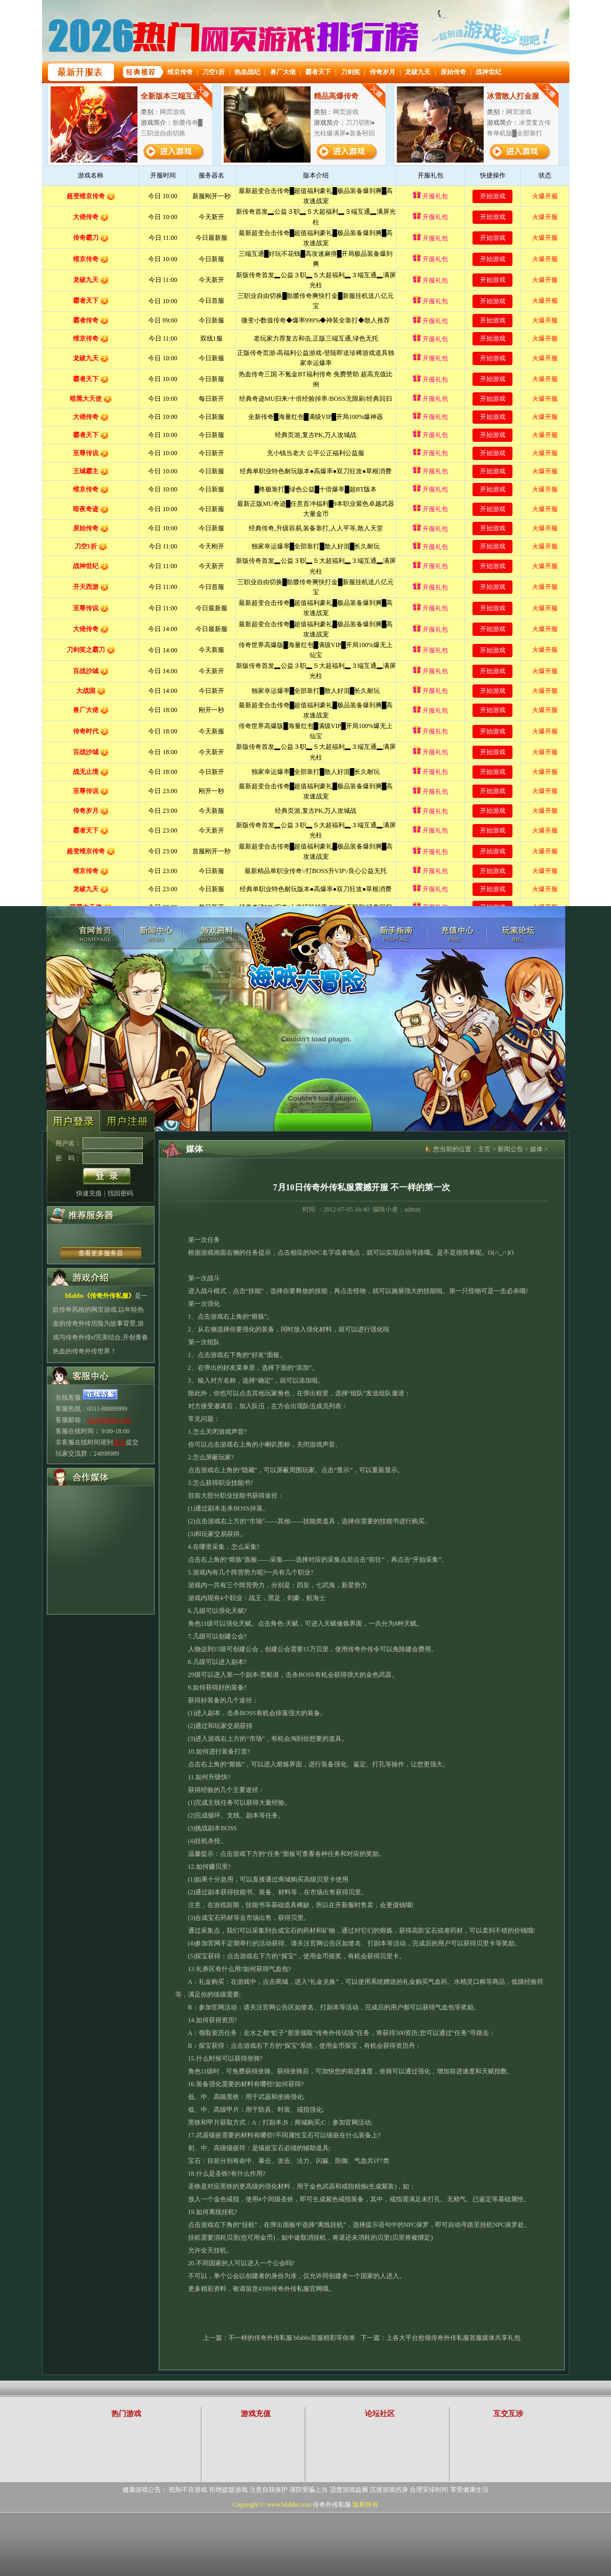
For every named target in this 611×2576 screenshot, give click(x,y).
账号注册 (126, 1121)
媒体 (536, 1149)
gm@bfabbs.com (109, 1420)
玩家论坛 (518, 934)
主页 (484, 1149)
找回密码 (120, 1193)
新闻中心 (155, 934)
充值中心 (457, 934)
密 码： (68, 1158)
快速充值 (89, 1193)
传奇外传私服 (94, 934)
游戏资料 (216, 934)
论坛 (119, 1442)
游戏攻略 (395, 934)
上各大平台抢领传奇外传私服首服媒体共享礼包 (453, 2337)
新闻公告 (510, 1149)
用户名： (68, 1143)
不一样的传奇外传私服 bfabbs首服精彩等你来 (292, 2337)
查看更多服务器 (100, 1253)
